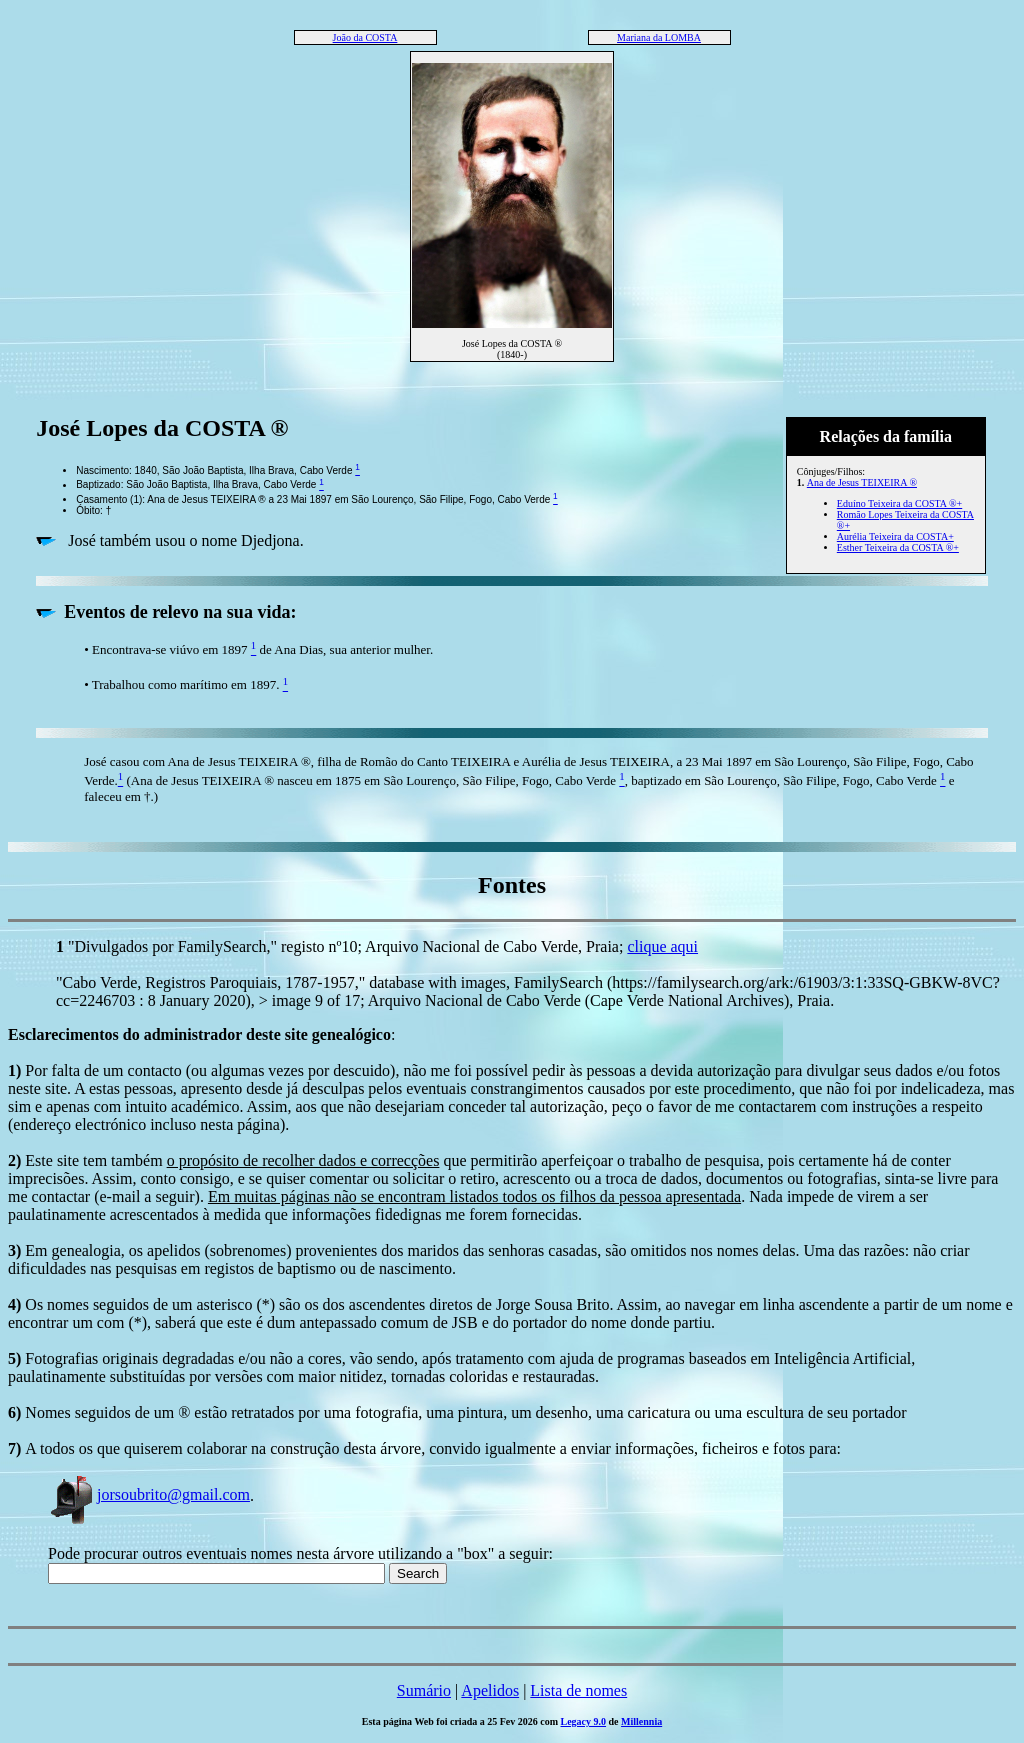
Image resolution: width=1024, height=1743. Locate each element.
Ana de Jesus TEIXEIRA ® (862, 482)
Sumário (424, 1690)
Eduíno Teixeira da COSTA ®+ (899, 503)
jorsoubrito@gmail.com (149, 1494)
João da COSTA (365, 37)
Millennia (641, 1721)
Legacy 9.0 (584, 1721)
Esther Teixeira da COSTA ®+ (898, 547)
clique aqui (662, 946)
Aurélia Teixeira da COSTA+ (895, 536)
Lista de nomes (578, 1690)
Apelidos (490, 1690)
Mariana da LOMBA (659, 37)
